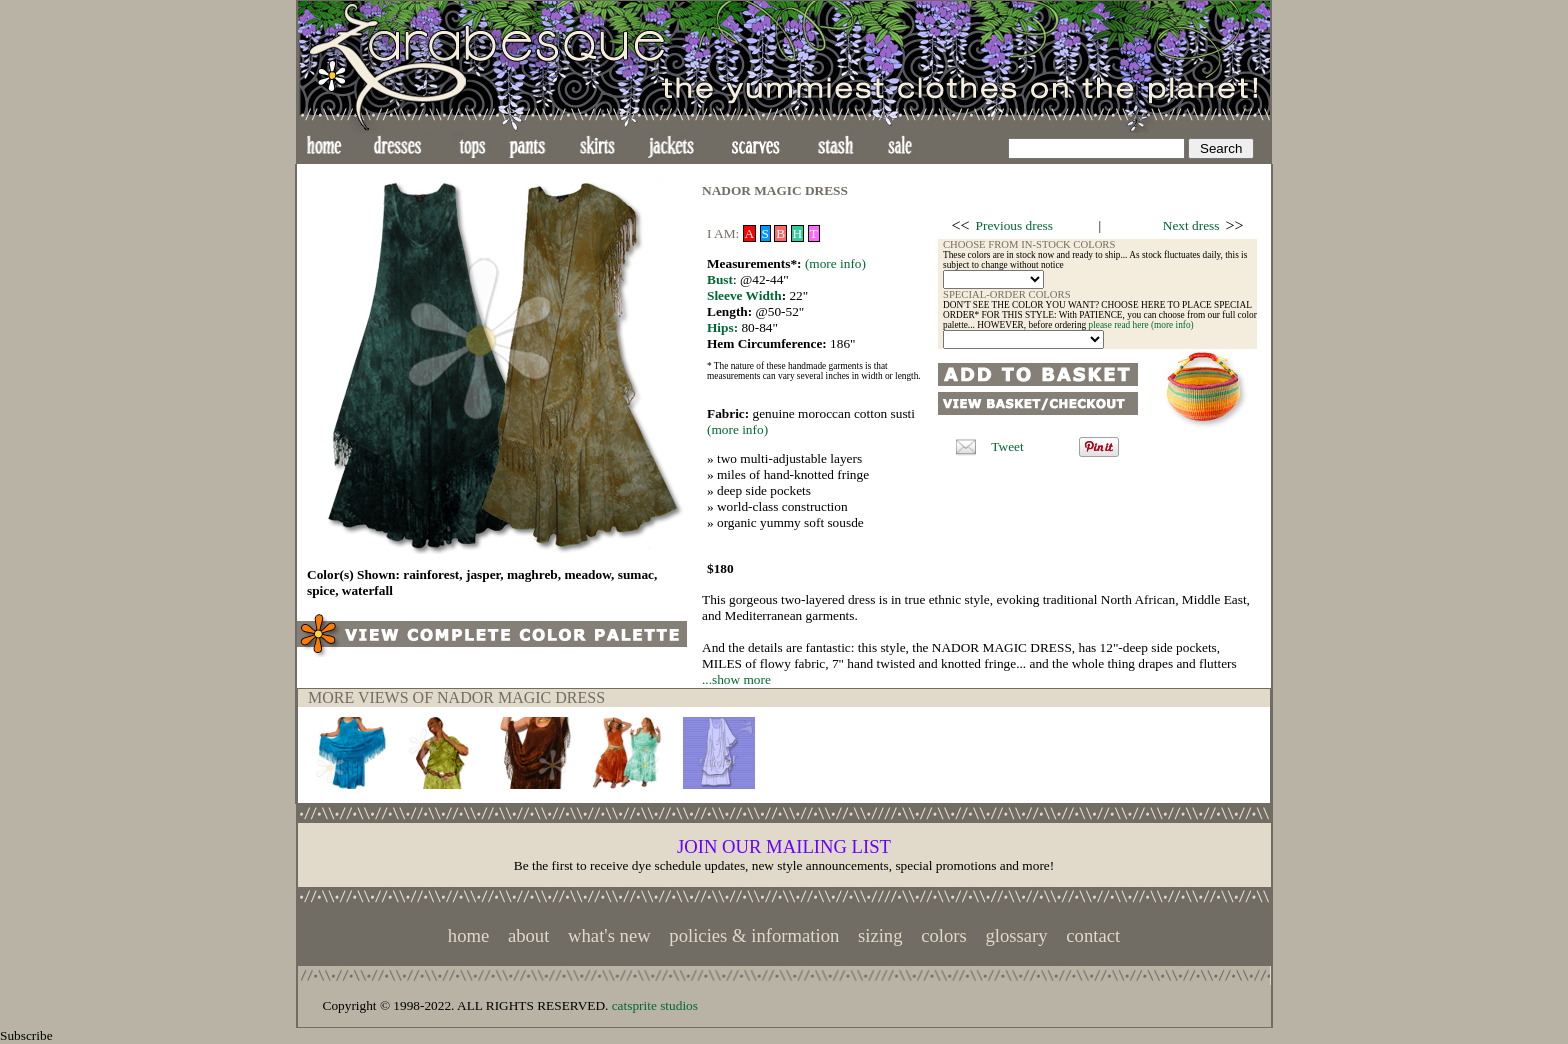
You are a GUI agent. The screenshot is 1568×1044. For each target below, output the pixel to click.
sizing (880, 935)
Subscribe (26, 1035)
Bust (720, 279)
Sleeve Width (744, 295)
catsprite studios (655, 1005)
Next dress (1191, 225)
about (528, 935)
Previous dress (1014, 225)
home (468, 935)
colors (944, 935)
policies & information (754, 935)
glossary (1016, 935)
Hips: (722, 327)
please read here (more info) (1141, 325)
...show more (736, 679)
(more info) (835, 263)
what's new (609, 935)
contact (1093, 935)
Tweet (1007, 446)
